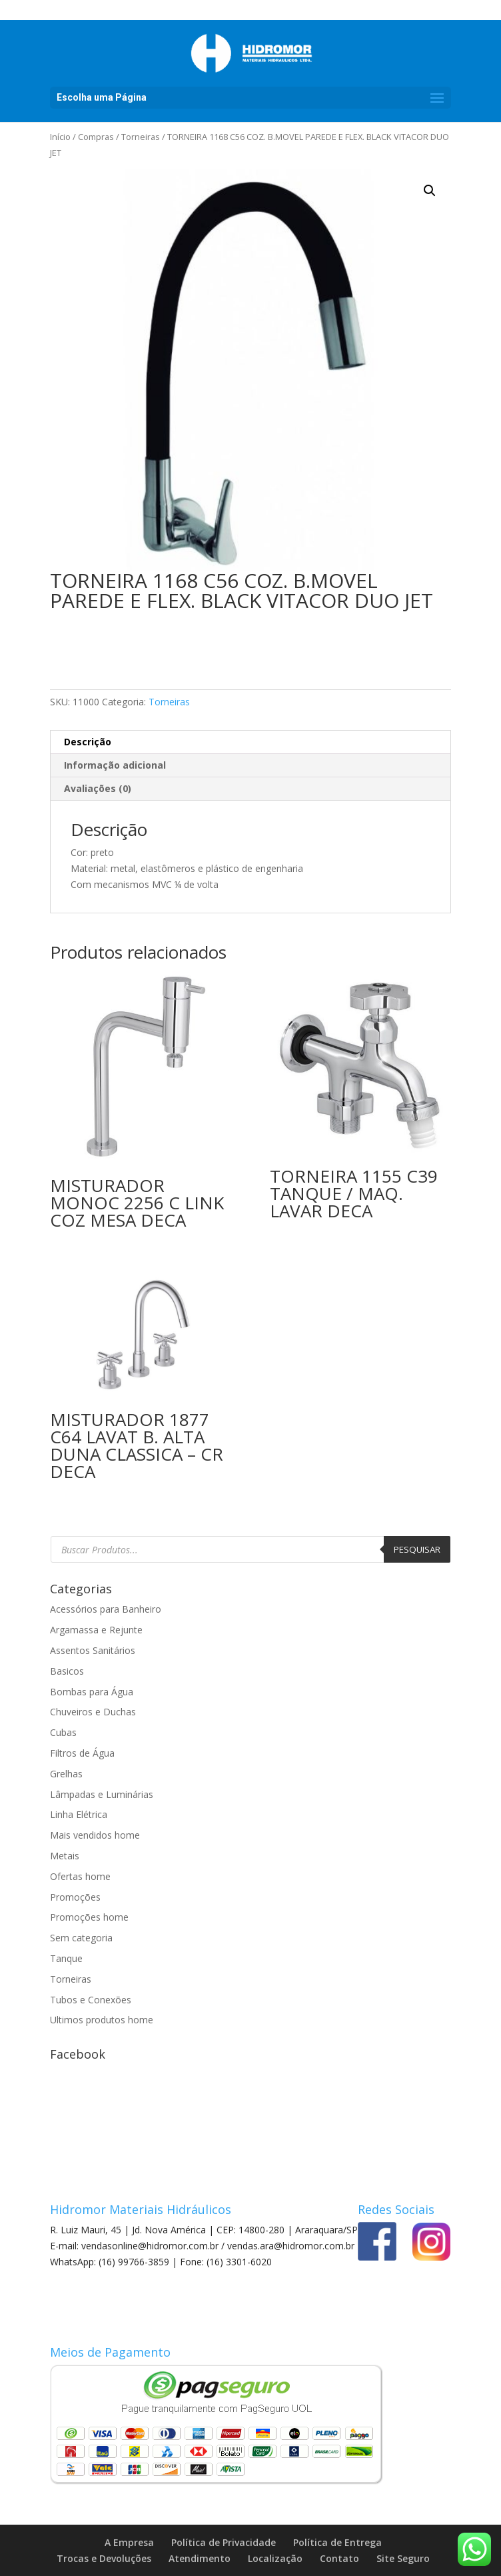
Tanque (66, 1958)
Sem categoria (81, 1937)
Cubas (63, 1732)
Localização (275, 2558)
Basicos (67, 1671)
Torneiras (140, 137)
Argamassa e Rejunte (96, 1629)
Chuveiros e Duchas (93, 1711)
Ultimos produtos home (101, 2019)
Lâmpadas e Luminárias (101, 1794)
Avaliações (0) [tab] (97, 788)
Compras (96, 137)
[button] (430, 191)
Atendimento (200, 2558)
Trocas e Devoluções (104, 2558)
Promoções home (89, 1917)
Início (60, 137)
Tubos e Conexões (90, 1999)
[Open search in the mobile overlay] (250, 1549)
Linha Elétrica (78, 1814)
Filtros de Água (82, 1753)
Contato (339, 2558)
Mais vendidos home (95, 1835)
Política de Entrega (337, 2542)
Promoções (75, 1897)
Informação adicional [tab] (115, 765)
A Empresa (129, 2542)
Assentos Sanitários (92, 1650)
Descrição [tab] (87, 741)
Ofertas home (80, 1876)
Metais (64, 1855)
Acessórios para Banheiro (105, 1609)
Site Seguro (403, 2558)
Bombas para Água (91, 1691)
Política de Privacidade (223, 2542)
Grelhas (66, 1773)
